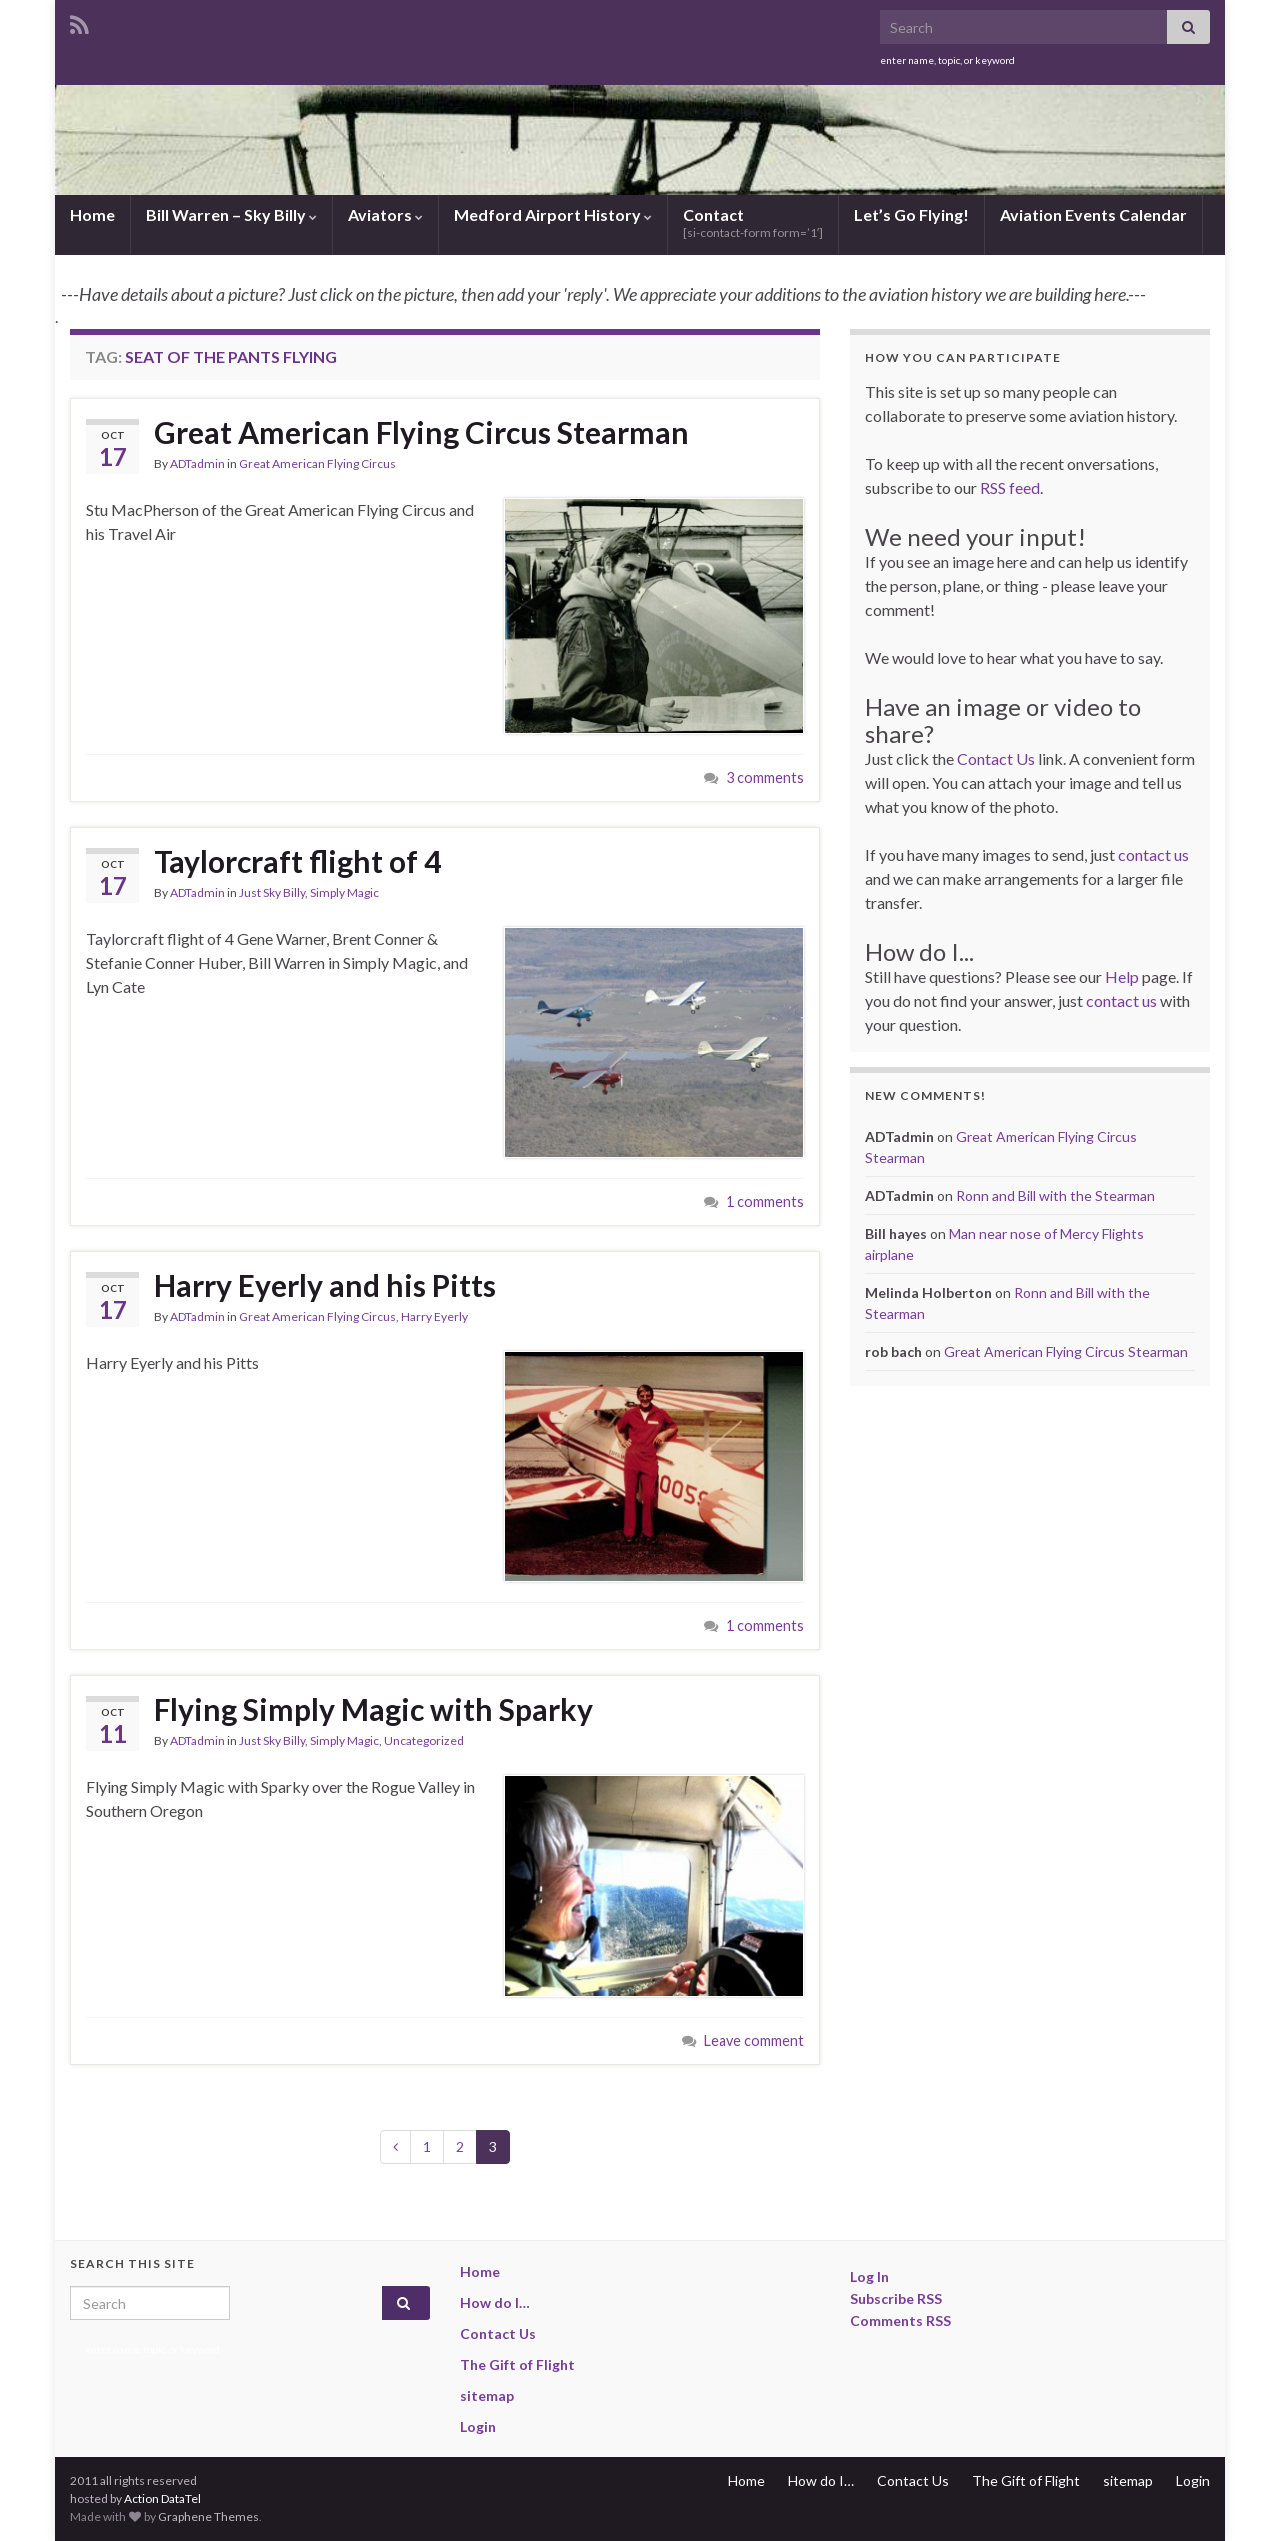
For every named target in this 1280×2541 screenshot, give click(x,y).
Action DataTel (162, 2498)
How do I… (495, 2302)
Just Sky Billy (272, 892)
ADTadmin (197, 463)
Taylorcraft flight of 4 (297, 861)
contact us (1153, 854)
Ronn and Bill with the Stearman (1055, 1195)
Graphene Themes (208, 2516)
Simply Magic (344, 892)
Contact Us (996, 758)
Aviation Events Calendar (1093, 214)
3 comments (765, 777)
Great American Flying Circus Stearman (421, 432)
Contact (753, 222)
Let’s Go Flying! (911, 214)
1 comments (765, 1201)
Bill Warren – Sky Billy (231, 214)
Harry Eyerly (434, 1316)
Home (92, 214)
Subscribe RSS (896, 2298)
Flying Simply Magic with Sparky (373, 1709)
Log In (869, 2276)
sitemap (487, 2395)
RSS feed (1010, 487)
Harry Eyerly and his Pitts (325, 1285)
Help (1122, 976)
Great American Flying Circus (317, 463)
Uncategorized (424, 1740)
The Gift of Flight (517, 2364)
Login (478, 2426)
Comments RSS (900, 2320)
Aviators (385, 214)
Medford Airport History (553, 214)
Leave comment (754, 2040)
